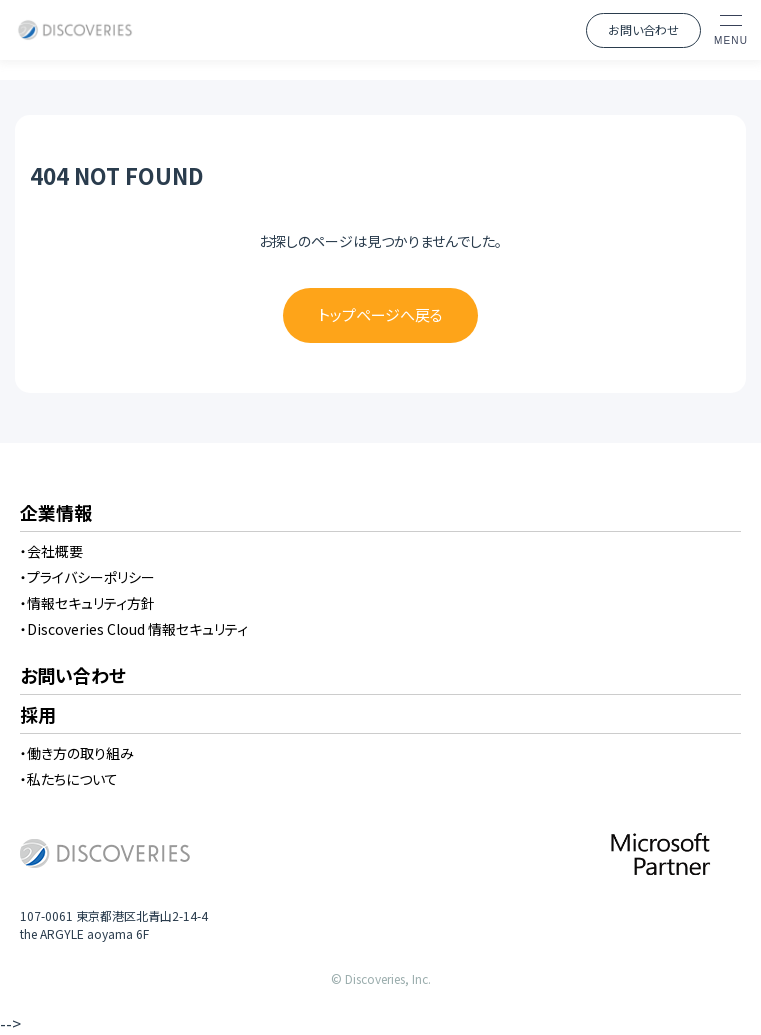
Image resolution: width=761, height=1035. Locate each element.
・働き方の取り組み (77, 753)
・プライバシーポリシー (87, 577)
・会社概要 (51, 551)
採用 (38, 716)
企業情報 (56, 514)
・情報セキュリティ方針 (87, 603)
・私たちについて (69, 779)
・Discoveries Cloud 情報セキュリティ (134, 629)
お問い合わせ (643, 29)
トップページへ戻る (380, 314)
